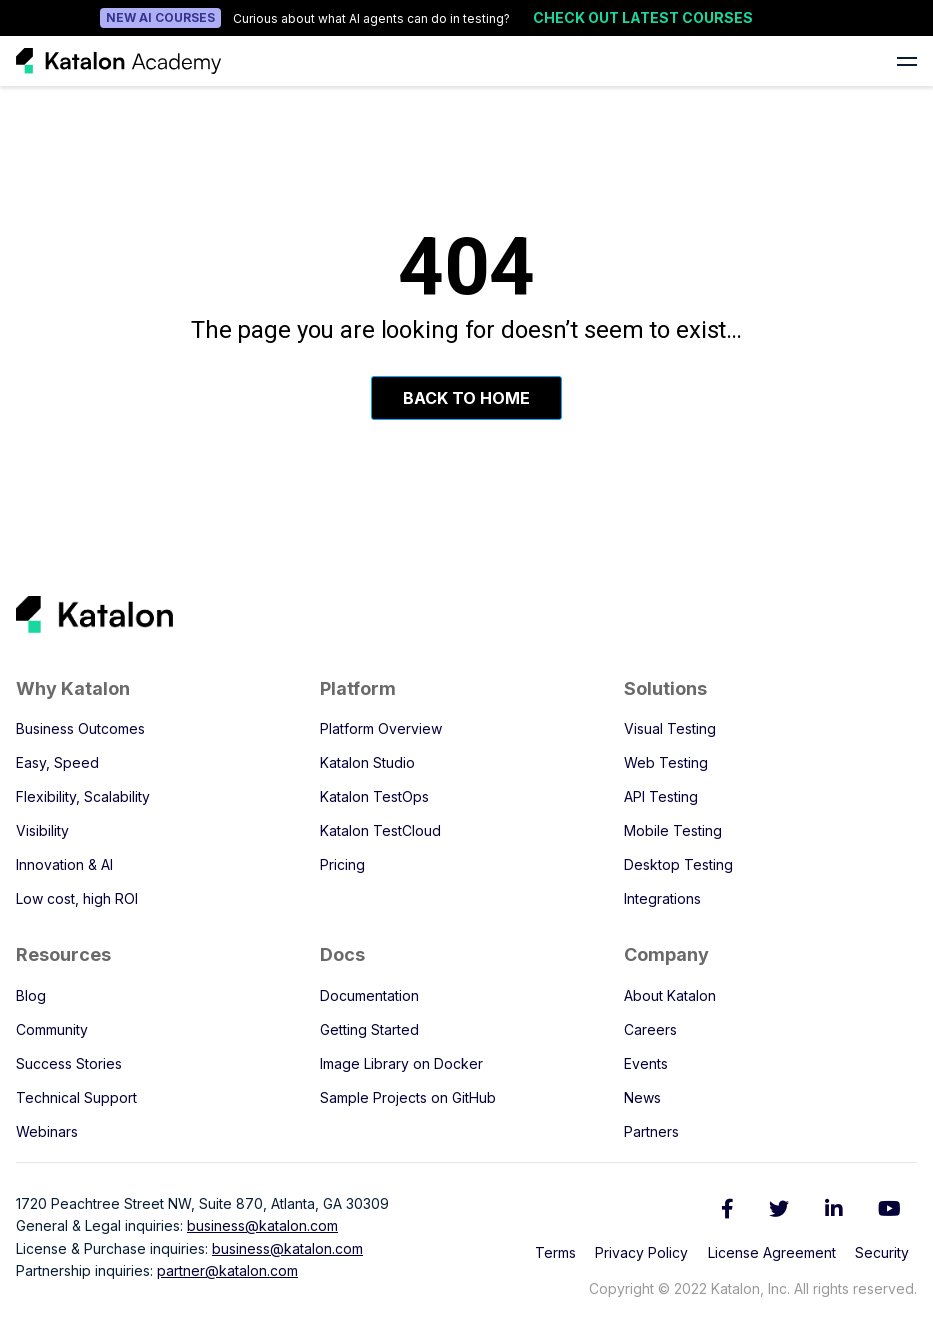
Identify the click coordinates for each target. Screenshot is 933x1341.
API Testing (661, 796)
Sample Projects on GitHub (408, 1097)
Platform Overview (381, 728)
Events (646, 1063)
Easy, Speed (57, 762)
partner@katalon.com (227, 1270)
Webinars (47, 1131)
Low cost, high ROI (77, 898)
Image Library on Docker (401, 1063)
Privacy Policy (641, 1252)
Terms (555, 1252)
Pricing (342, 864)
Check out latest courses (643, 17)
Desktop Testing (678, 864)
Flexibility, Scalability (83, 796)
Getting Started (369, 1029)
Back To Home (466, 398)
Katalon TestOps (374, 796)
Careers (650, 1029)
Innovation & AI (64, 864)
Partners (651, 1131)
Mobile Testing (673, 830)
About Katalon (670, 995)
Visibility (42, 830)
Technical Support (76, 1097)
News (642, 1097)
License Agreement (772, 1252)
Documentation (369, 995)
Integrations (662, 898)
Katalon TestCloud (380, 830)
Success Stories (69, 1063)
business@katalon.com (262, 1225)
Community (52, 1029)
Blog (31, 995)
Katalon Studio (367, 762)
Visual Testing (670, 728)
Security (882, 1252)
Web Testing (666, 762)
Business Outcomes (80, 728)
